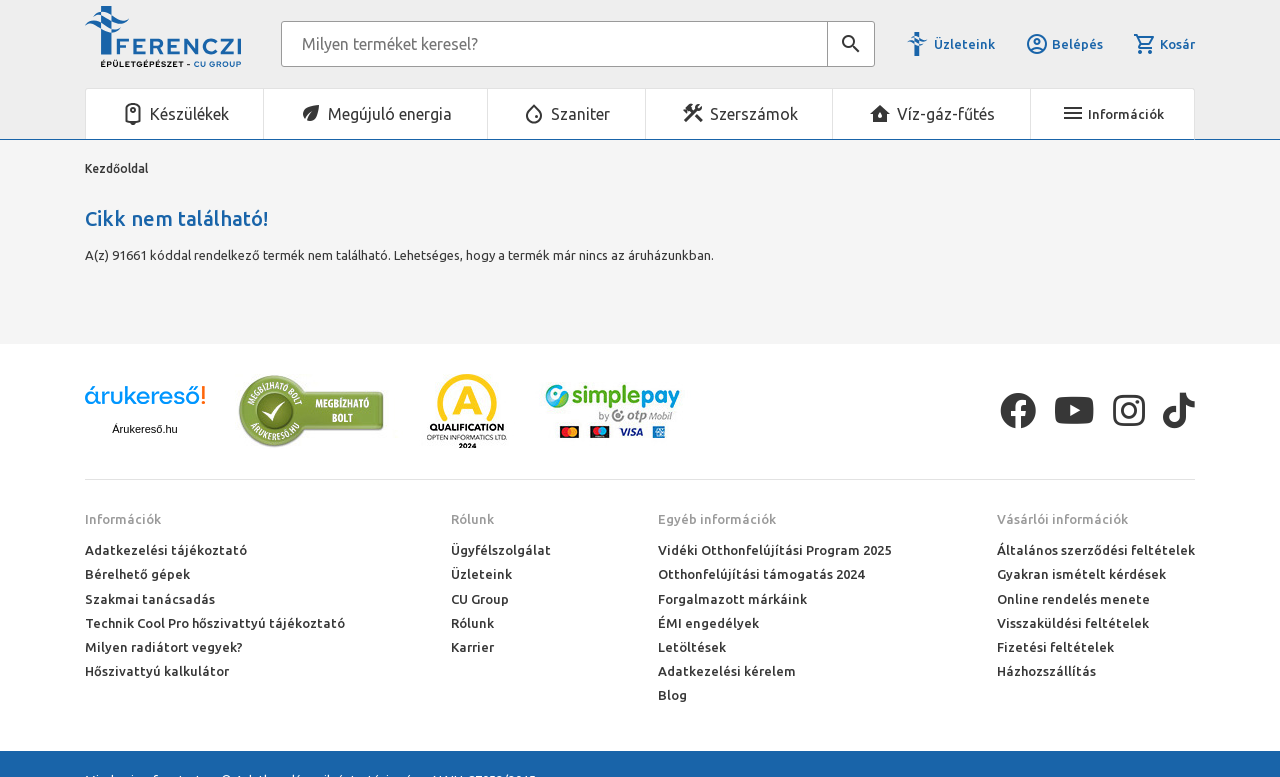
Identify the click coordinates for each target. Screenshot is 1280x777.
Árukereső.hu (144, 429)
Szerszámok (754, 114)
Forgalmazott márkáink (732, 599)
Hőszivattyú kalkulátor (157, 671)
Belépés (1064, 44)
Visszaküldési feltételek (1073, 623)
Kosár (1164, 44)
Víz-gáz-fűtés (946, 114)
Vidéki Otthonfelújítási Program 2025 (774, 550)
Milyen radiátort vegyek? (164, 647)
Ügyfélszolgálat (501, 550)
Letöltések (692, 647)
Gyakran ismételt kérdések (1081, 574)
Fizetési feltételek (1055, 647)
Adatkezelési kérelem (727, 671)
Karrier (472, 647)
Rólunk (472, 519)
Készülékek (189, 114)
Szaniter (580, 114)
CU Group (480, 599)
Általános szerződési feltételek (1096, 550)
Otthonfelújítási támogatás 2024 (761, 574)
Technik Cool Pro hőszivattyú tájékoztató (215, 623)
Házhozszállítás (1046, 671)
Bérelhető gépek (137, 574)
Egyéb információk (717, 519)
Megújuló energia (390, 114)
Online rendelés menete (1073, 599)
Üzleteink (964, 44)
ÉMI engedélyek (708, 623)
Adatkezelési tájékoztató (166, 550)
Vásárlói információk (1062, 519)
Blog (672, 695)
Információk (123, 519)
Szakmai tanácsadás (150, 599)
